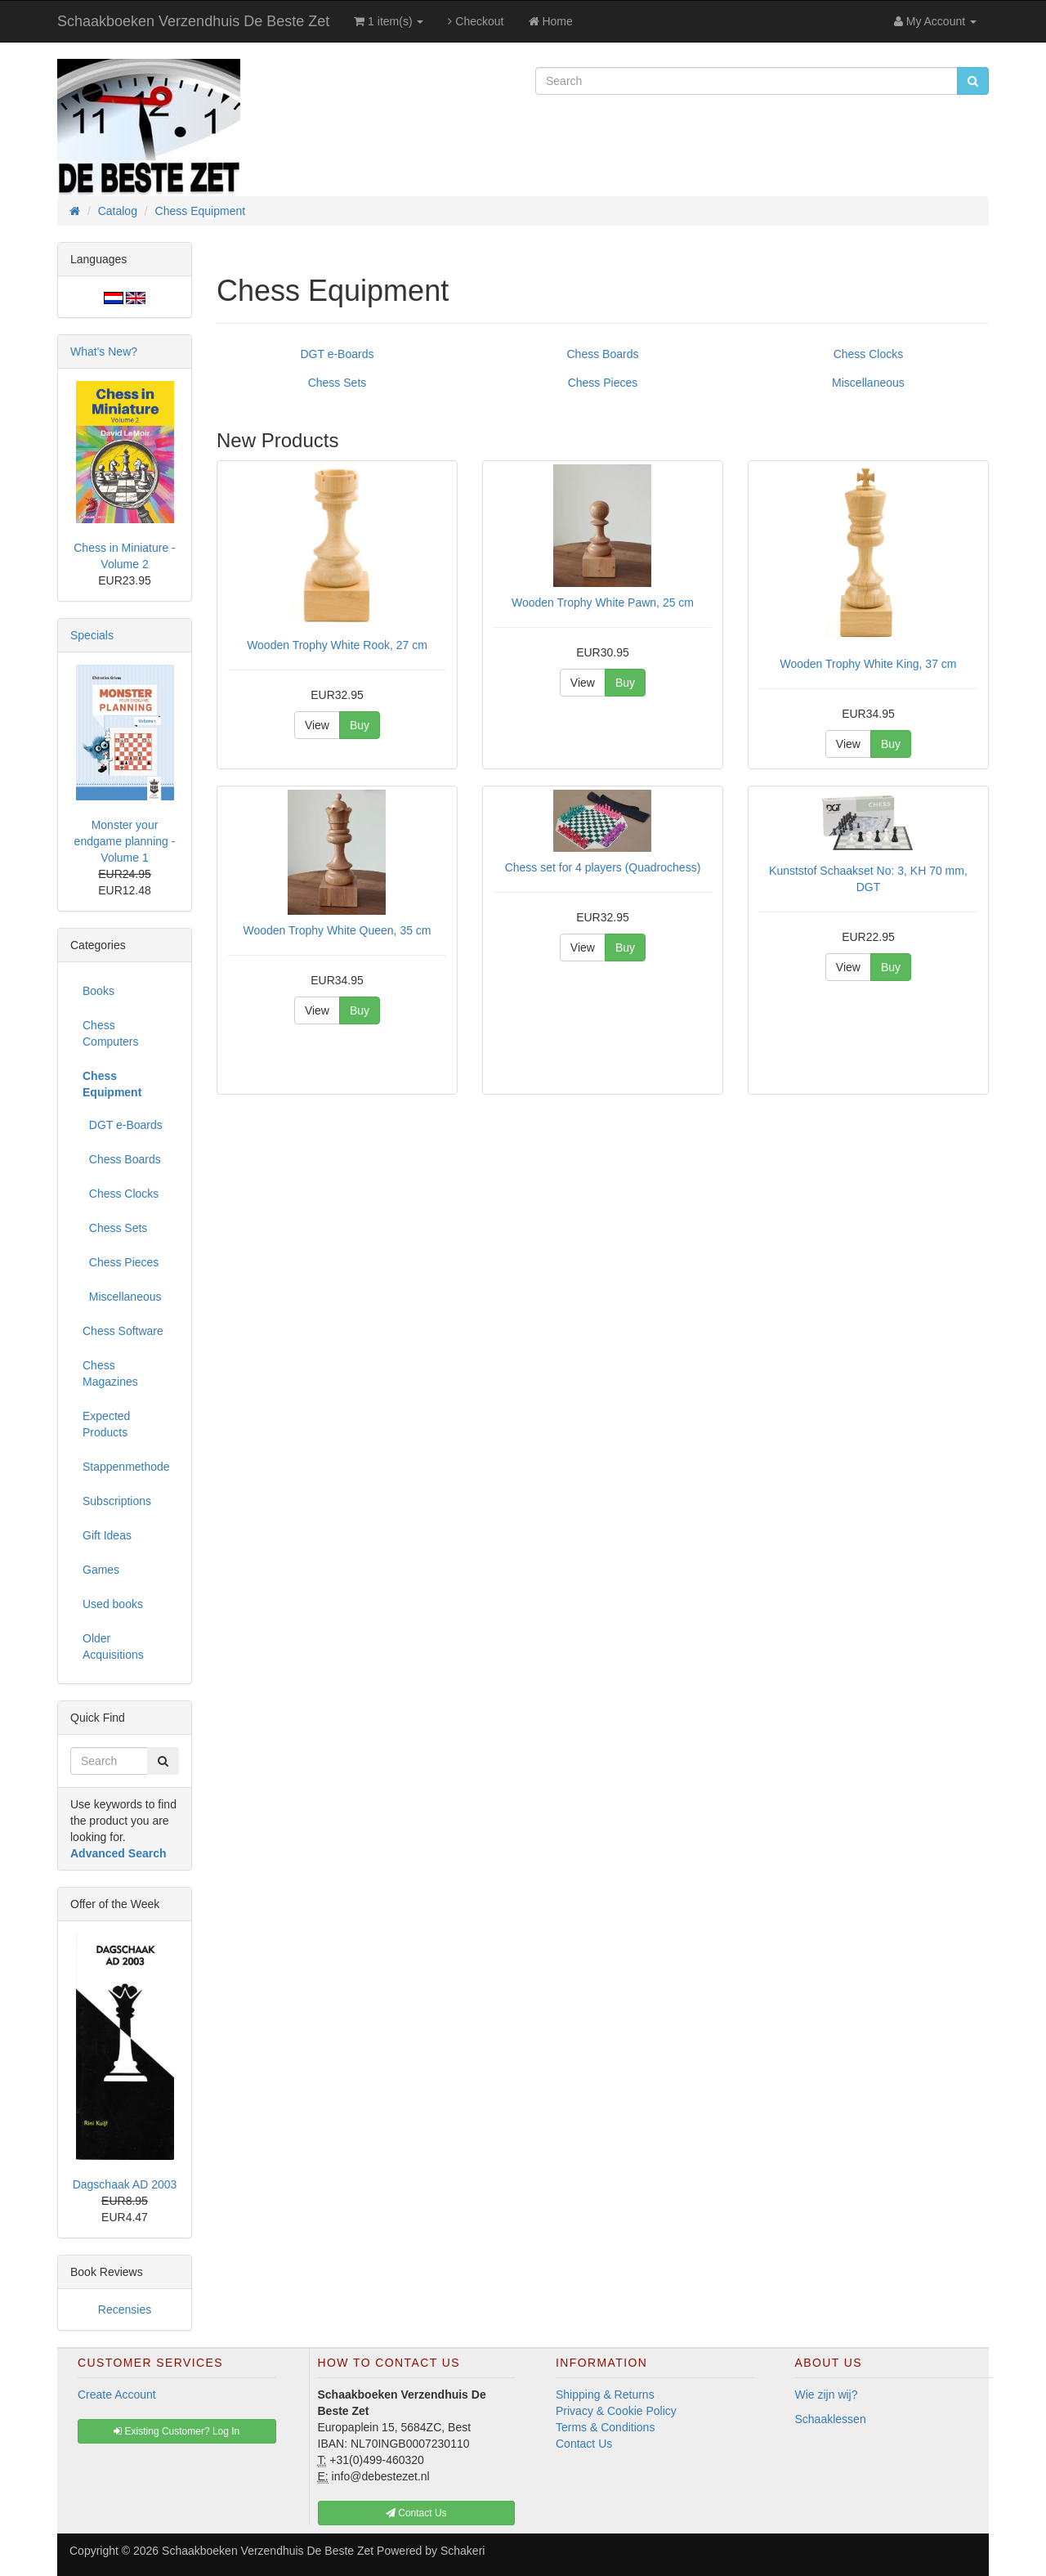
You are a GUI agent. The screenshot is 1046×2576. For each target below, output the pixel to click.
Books (98, 990)
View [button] (317, 725)
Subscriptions (117, 1501)
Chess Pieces (603, 382)
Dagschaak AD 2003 (125, 2184)
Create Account (117, 2394)
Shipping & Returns (605, 2394)
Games (101, 1569)
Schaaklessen (830, 2419)
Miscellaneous (868, 382)
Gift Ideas (107, 1535)
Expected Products (106, 1424)
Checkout (475, 21)
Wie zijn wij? (826, 2394)
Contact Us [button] (416, 2513)
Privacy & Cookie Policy (616, 2410)
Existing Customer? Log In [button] (176, 2431)
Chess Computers (110, 1033)
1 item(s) (388, 21)
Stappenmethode (126, 1466)
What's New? (103, 351)
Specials (92, 635)
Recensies (124, 2309)
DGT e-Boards (336, 354)
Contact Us (584, 2443)
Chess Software (123, 1330)
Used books (113, 1604)
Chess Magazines (110, 1373)
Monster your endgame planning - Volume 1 (125, 841)
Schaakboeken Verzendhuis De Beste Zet (193, 21)
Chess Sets (337, 382)
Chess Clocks (869, 354)
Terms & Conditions (605, 2427)
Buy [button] (359, 725)
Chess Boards (603, 354)
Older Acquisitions (113, 1646)
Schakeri (462, 2550)
